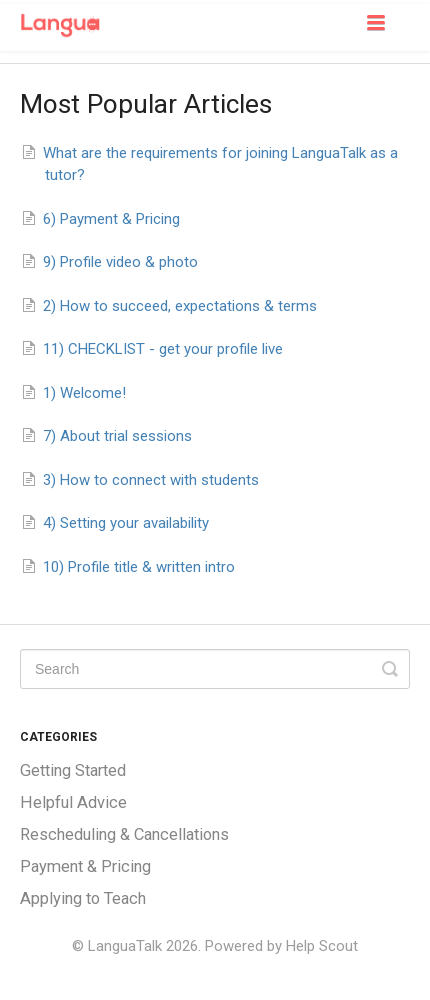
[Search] (215, 669)
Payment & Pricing (85, 866)
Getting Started (73, 770)
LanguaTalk (125, 946)
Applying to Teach (83, 898)
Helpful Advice (73, 802)
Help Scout (322, 946)
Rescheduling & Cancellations (124, 834)
